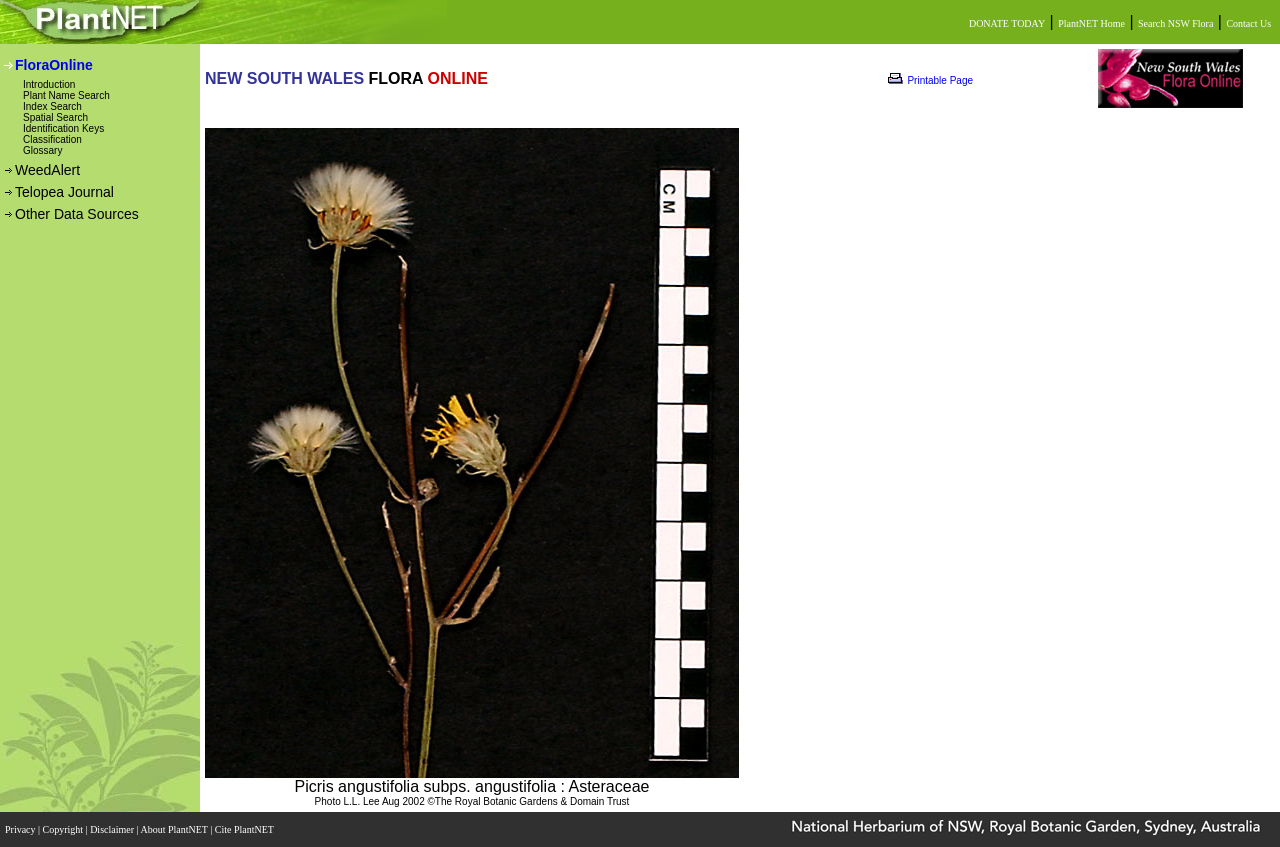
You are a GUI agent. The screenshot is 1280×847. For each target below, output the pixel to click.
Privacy (21, 829)
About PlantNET (175, 829)
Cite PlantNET (245, 829)
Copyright (64, 829)
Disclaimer (113, 829)
